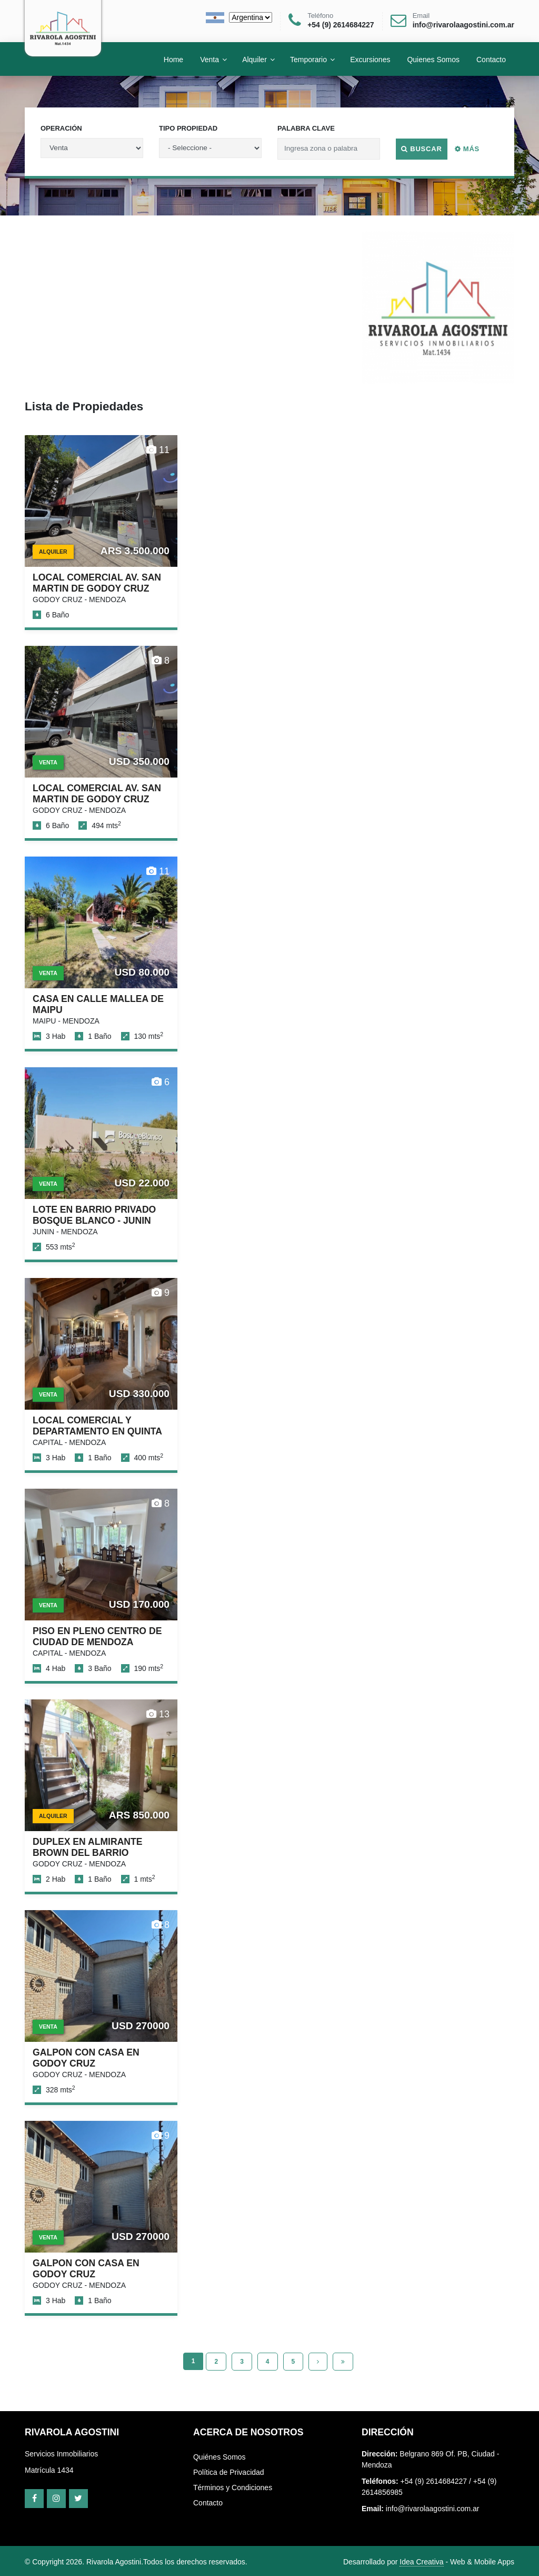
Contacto (208, 2503)
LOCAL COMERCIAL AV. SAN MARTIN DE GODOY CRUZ (97, 583)
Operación (61, 128)
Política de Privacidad (228, 2472)
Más (467, 149)
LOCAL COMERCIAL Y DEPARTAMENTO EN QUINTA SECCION (97, 1431)
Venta (209, 59)
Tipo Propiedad (188, 128)
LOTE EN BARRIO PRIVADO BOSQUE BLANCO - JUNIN (94, 1215)
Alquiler (254, 59)
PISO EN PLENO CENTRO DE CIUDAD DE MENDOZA (97, 1636)
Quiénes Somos (219, 2457)
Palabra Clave (306, 128)
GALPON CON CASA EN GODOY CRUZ (86, 2058)
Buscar (421, 149)
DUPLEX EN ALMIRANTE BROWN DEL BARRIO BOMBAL (88, 1852)
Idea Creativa (421, 2562)
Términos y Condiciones (232, 2487)
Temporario (308, 59)
